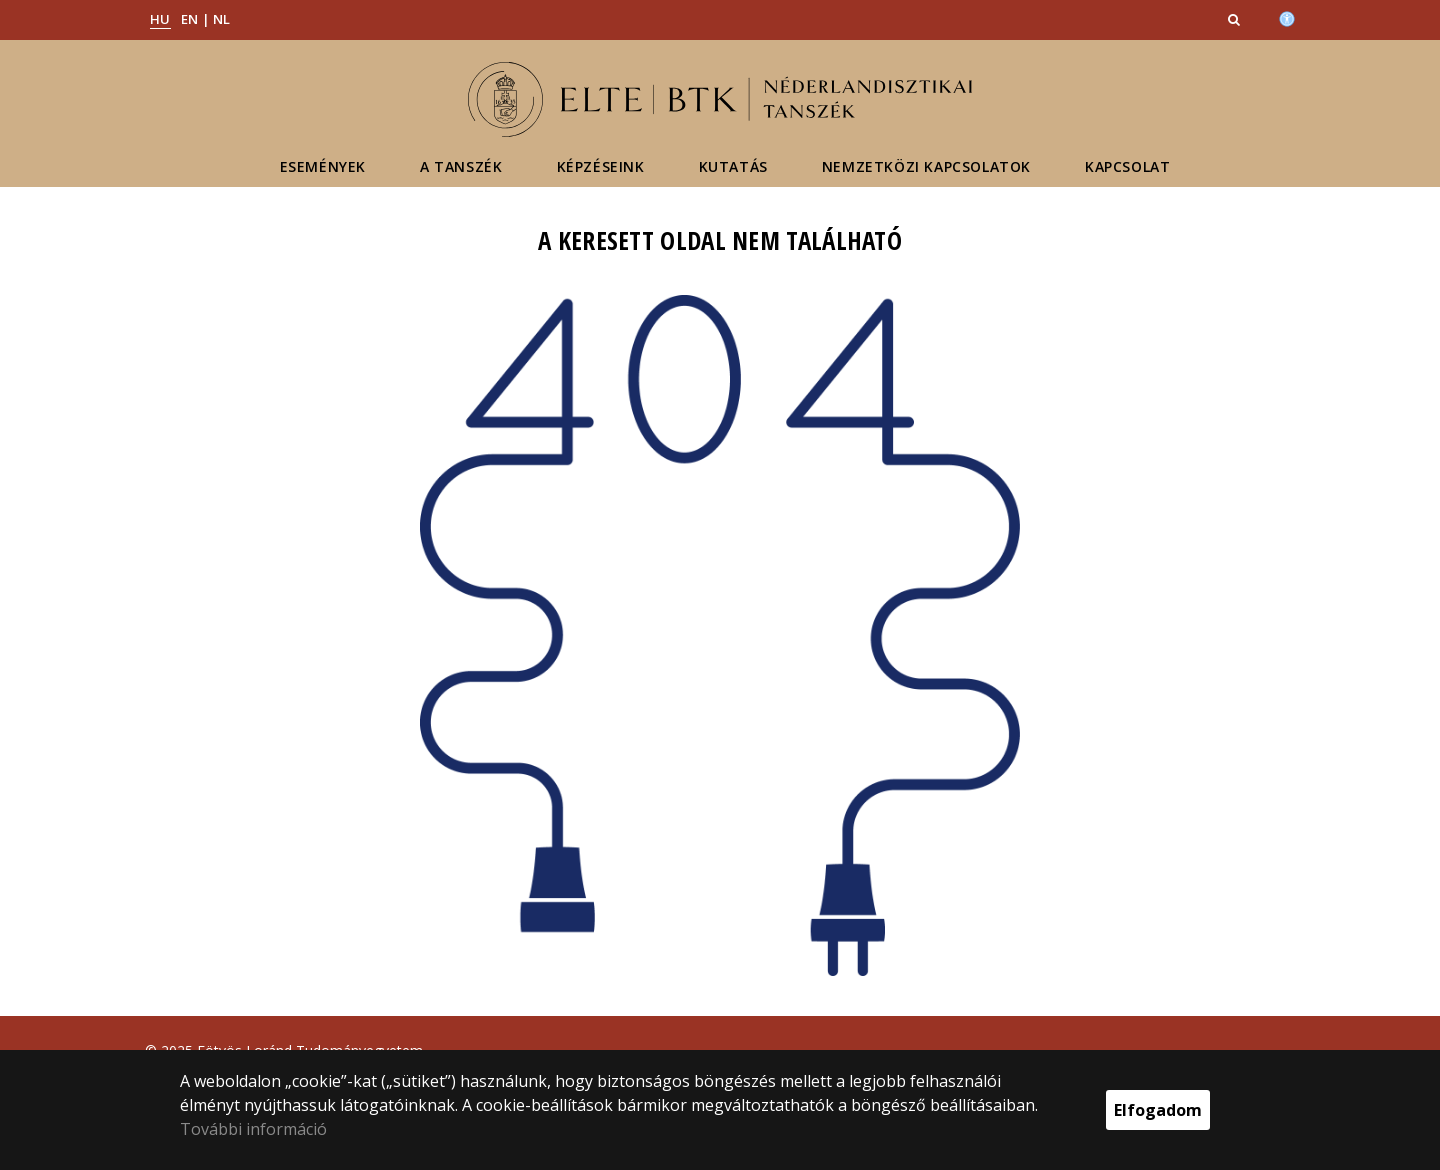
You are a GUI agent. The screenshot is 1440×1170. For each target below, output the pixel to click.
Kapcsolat (1127, 166)
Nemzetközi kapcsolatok (926, 166)
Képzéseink (601, 166)
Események (323, 166)
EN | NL (206, 19)
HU (160, 19)
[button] (1236, 19)
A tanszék (461, 166)
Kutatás (733, 166)
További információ (253, 1129)
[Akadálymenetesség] (1287, 17)
